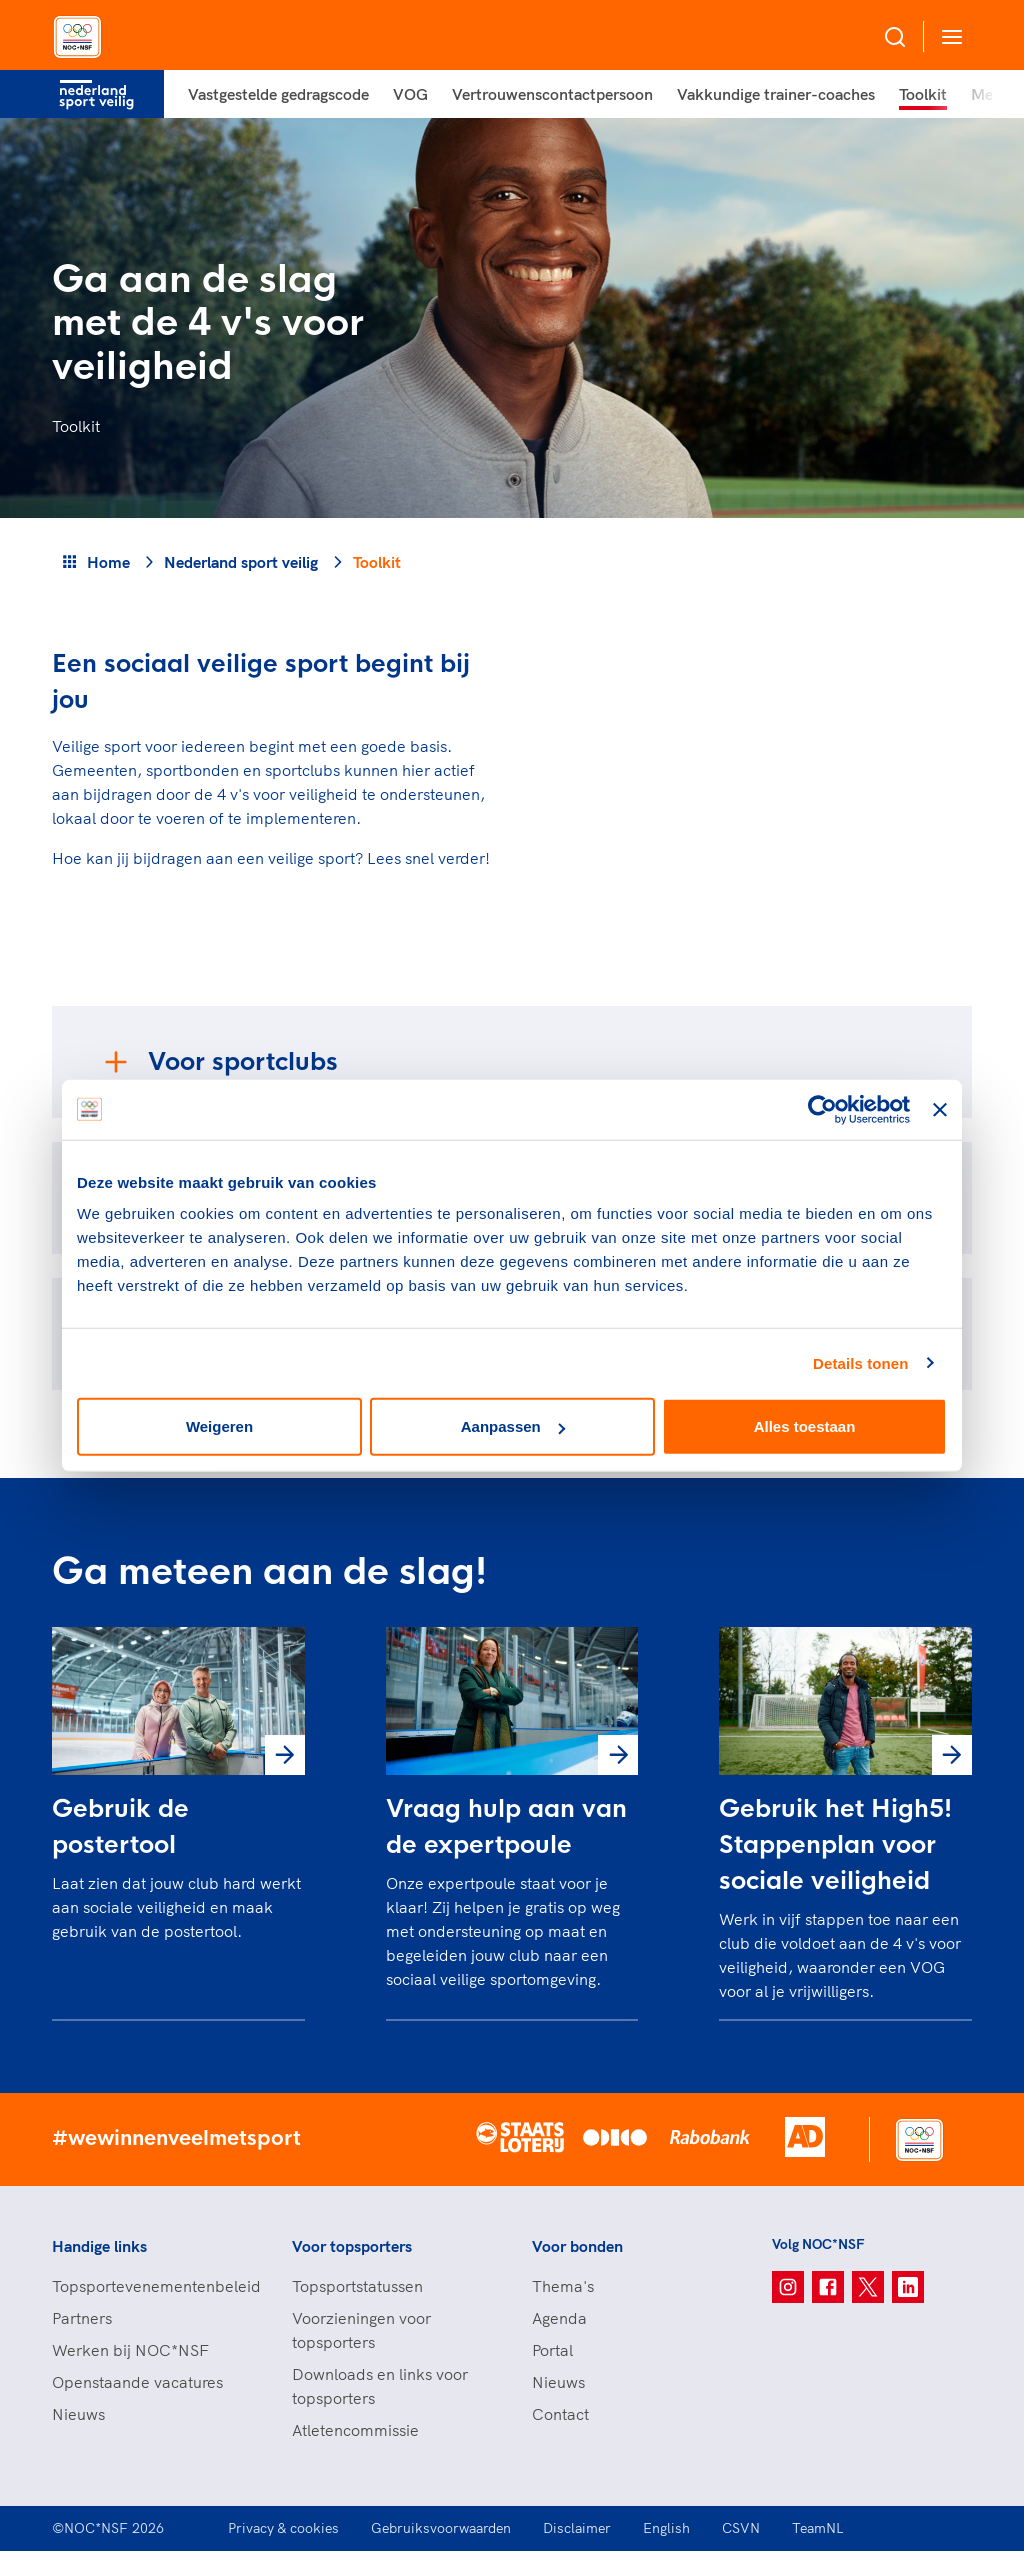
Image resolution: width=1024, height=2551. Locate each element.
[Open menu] (948, 36)
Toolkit (923, 94)
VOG (410, 94)
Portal (552, 2350)
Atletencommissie (355, 2430)
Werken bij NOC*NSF (130, 2350)
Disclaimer (577, 2528)
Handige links (99, 2246)
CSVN (741, 2528)
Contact (560, 2414)
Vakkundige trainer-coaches (776, 94)
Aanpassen (513, 1426)
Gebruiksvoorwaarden (441, 2528)
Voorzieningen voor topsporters (361, 2330)
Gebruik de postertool (120, 1827)
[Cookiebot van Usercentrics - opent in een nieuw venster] (822, 1109)
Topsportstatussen (357, 2286)
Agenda (559, 2318)
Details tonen (860, 1362)
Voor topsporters (352, 2246)
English (666, 2528)
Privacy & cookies (283, 2528)
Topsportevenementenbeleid (152, 2286)
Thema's (563, 2286)
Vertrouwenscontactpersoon (552, 94)
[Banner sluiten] (940, 1109)
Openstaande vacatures (137, 2382)
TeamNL (818, 2528)
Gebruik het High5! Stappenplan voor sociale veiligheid (835, 1845)
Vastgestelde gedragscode (278, 94)
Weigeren (219, 1426)
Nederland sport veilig (241, 562)
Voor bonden (577, 2246)
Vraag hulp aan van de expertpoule (506, 1827)
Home (108, 562)
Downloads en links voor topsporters (380, 2386)
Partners (82, 2318)
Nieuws (78, 2414)
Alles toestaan (805, 1426)
